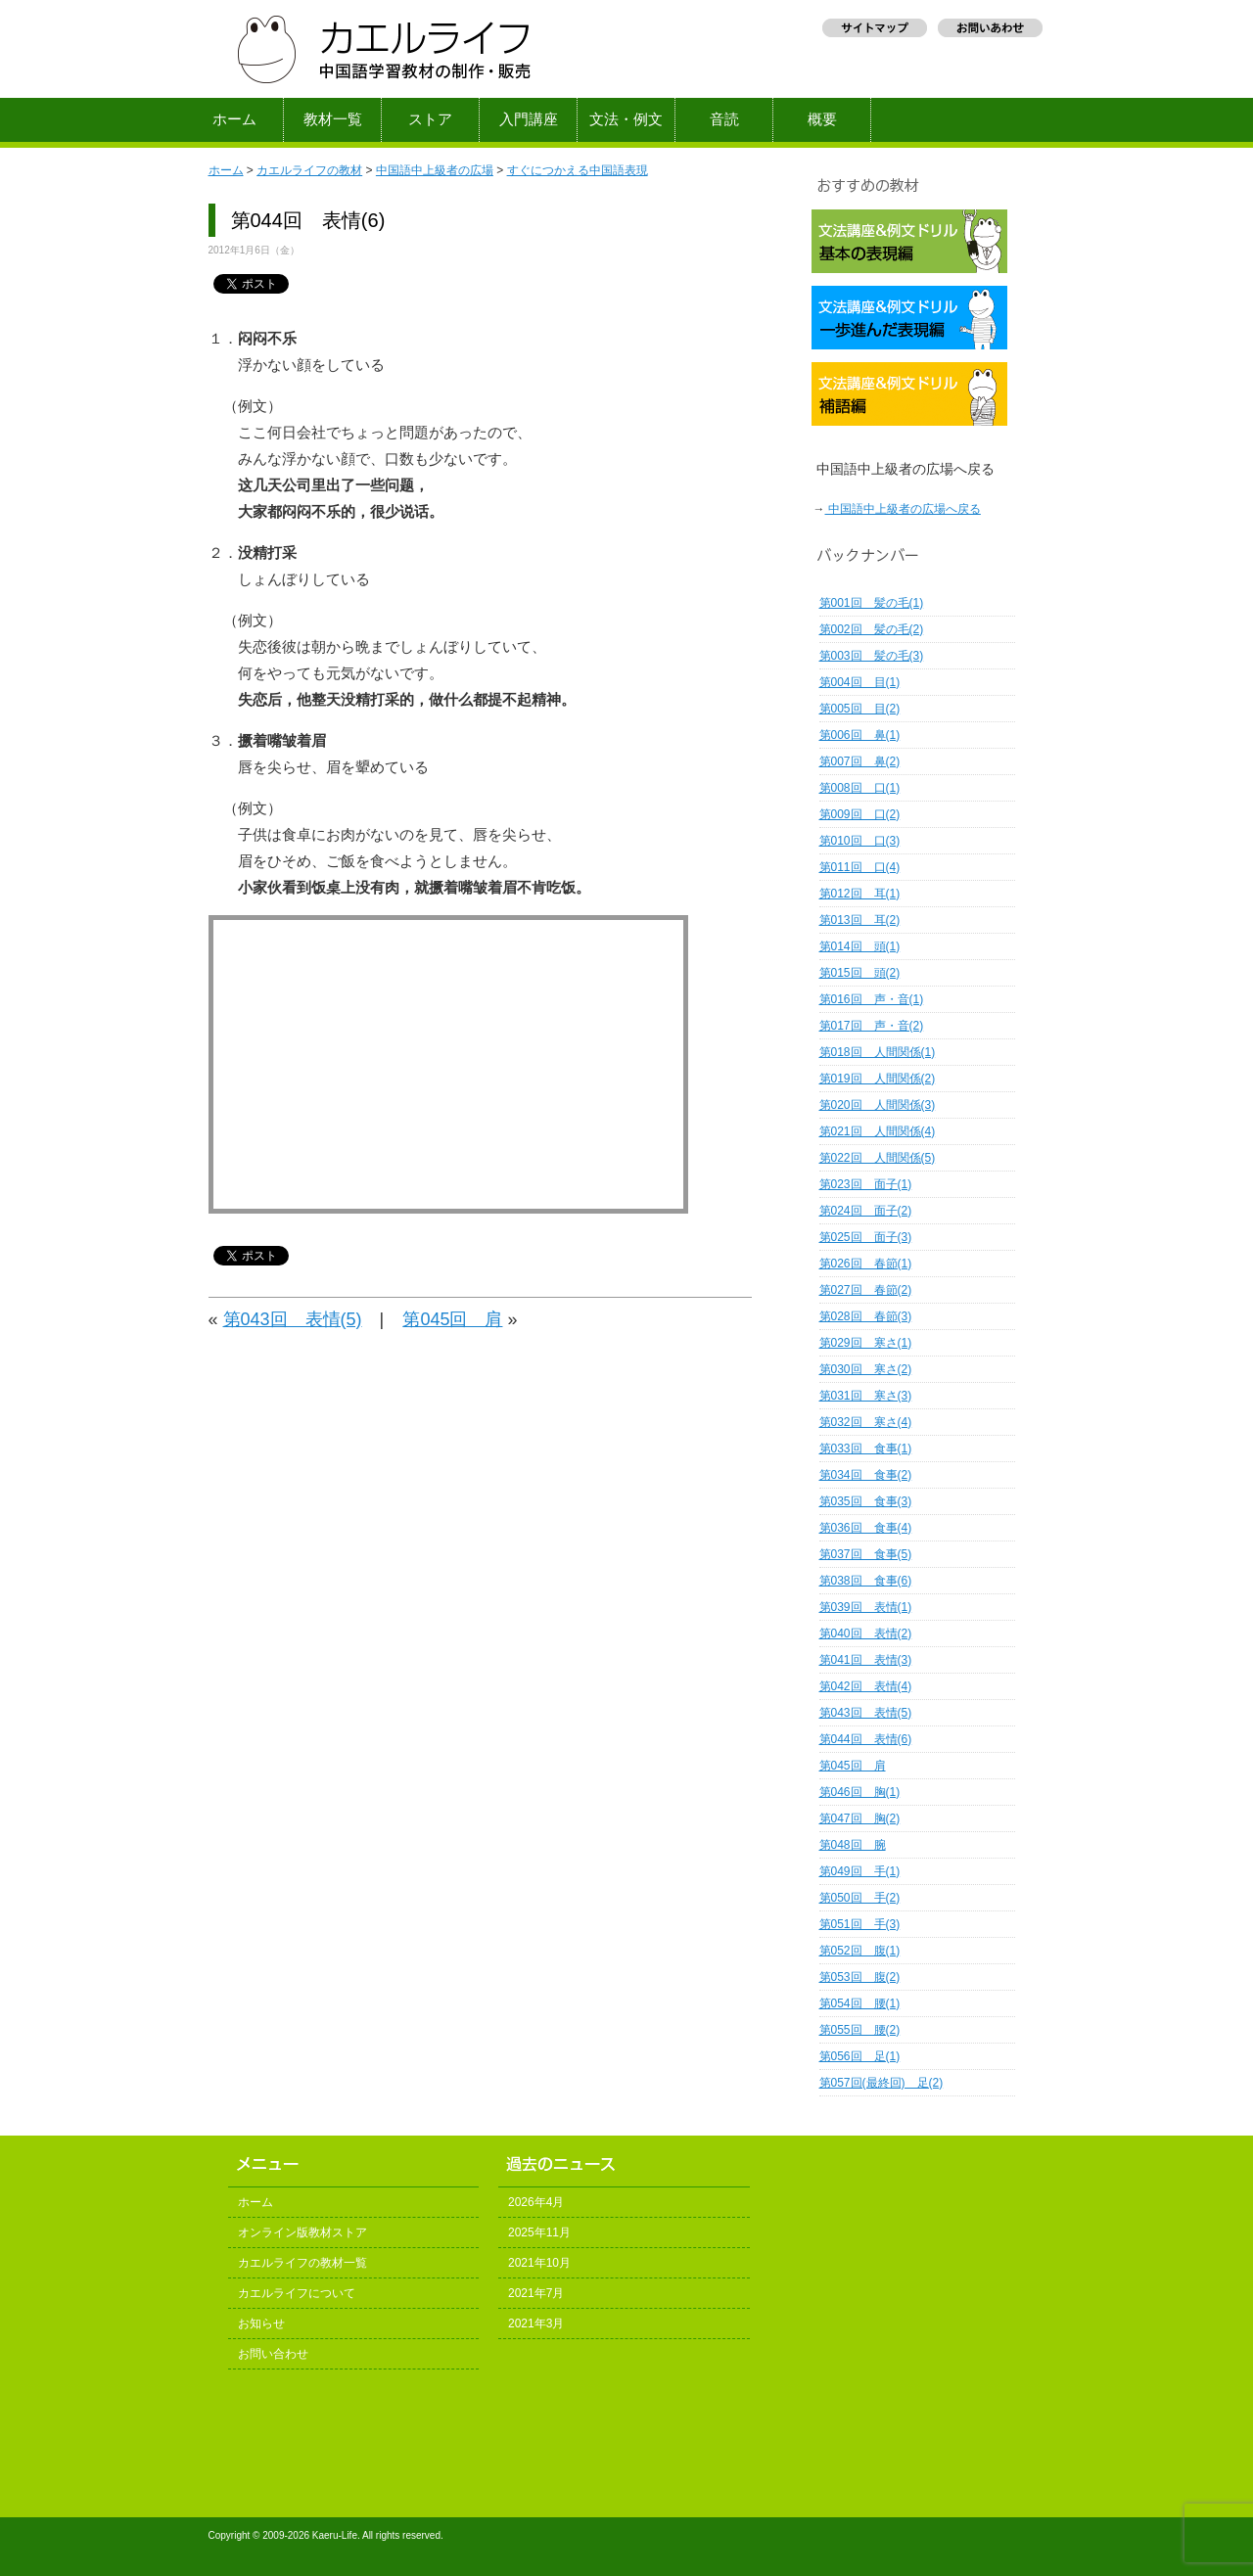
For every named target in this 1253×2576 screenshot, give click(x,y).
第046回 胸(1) (860, 1792)
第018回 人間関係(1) (877, 1052)
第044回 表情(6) (865, 1739)
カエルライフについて (296, 2293)
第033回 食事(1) (865, 1448)
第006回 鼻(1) (860, 735)
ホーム (234, 119)
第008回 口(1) (860, 788)
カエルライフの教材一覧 (302, 2263)
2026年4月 (536, 2202)
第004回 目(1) (860, 682)
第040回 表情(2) (865, 1633)
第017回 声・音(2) (871, 1026)
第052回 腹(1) (860, 1950)
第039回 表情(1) (865, 1607)
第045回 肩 (452, 1319)
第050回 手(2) (860, 1898)
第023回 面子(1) (865, 1184)
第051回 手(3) (860, 1924)
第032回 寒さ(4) (865, 1422)
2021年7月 (536, 2293)
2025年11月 (539, 2232)
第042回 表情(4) (865, 1686)
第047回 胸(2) (860, 1818)
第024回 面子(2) (865, 1211)
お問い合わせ (273, 2354)
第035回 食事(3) (865, 1501)
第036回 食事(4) (865, 1528)
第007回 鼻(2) (860, 761)
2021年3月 (536, 2323)
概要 (822, 119)
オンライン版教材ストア (302, 2232)
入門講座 (528, 119)
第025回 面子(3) (865, 1237)
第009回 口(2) (860, 814)
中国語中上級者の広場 (434, 170)
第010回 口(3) (860, 841)
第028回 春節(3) (865, 1316)
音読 (724, 119)
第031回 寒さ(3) (865, 1396)
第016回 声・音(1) (871, 999)
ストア (430, 119)
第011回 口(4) (860, 867)
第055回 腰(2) (860, 2030)
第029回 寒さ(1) (865, 1343)
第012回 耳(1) (860, 893)
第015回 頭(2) (860, 973)
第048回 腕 (852, 1845)
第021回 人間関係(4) (877, 1131)
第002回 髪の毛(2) (871, 629)
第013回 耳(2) (860, 920)
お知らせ (261, 2323)
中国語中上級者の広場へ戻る (903, 509)
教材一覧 (332, 119)
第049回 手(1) (860, 1871)
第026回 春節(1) (865, 1263)
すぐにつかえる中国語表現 (577, 170)
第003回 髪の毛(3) (871, 656)
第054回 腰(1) (860, 2003)
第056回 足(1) (860, 2056)
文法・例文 (626, 119)
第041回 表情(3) (865, 1660)
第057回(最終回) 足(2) (881, 2083)
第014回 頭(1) (860, 946)
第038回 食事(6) (865, 1580)
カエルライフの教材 (309, 170)
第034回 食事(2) (865, 1475)
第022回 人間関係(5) (877, 1158)
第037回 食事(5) (865, 1554)
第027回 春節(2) (865, 1290)
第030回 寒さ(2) (865, 1369)
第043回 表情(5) (292, 1319)
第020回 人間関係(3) (877, 1105)
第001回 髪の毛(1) (871, 603)
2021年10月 (539, 2263)
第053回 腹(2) (860, 1977)
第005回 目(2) (860, 708)
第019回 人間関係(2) (877, 1078)
